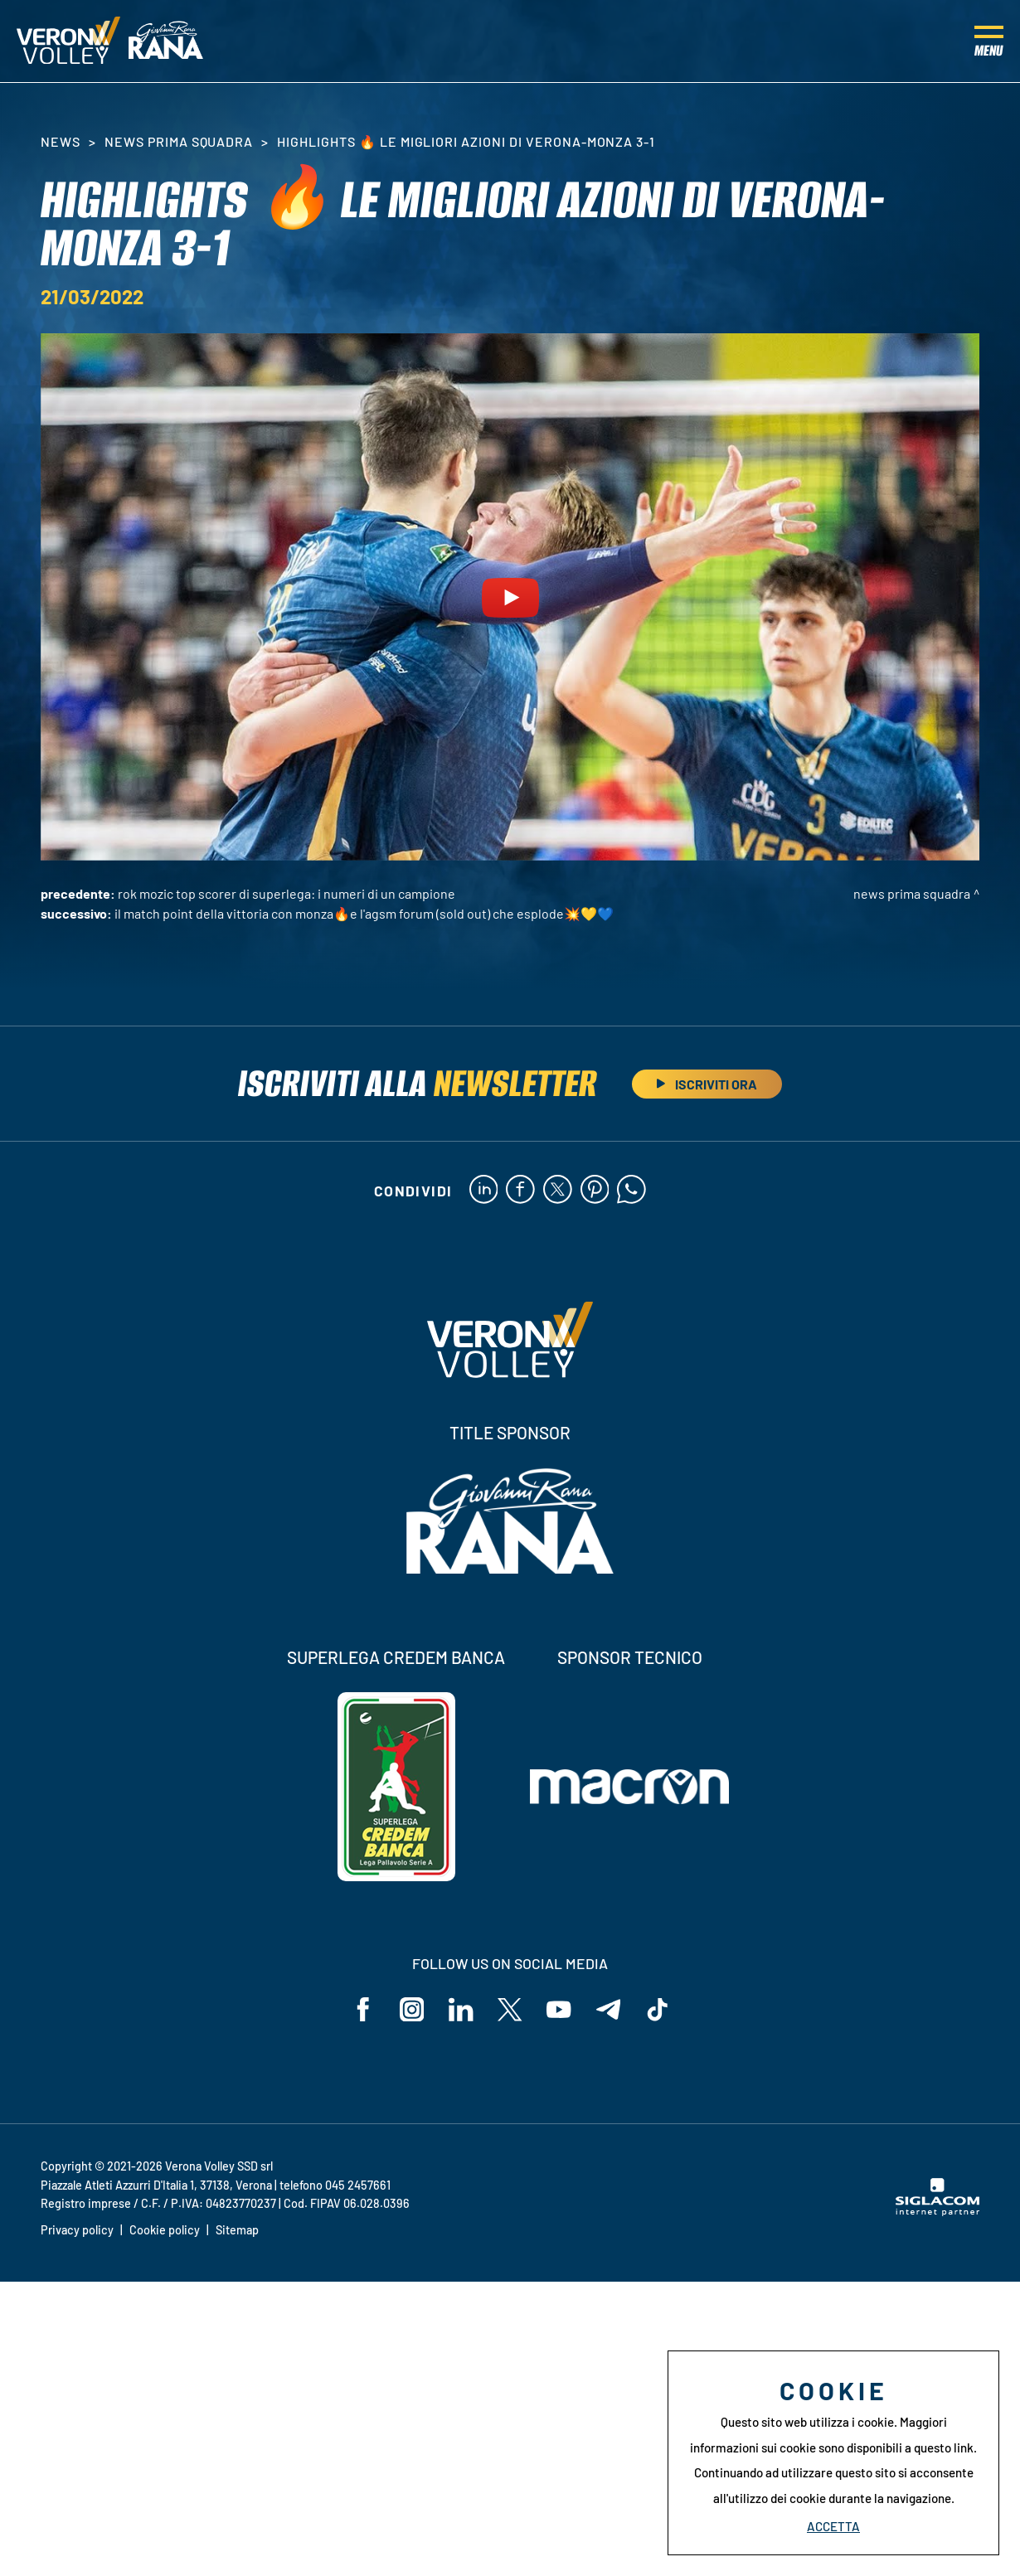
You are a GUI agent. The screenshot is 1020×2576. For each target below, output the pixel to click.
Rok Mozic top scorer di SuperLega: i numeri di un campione (286, 893)
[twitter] (557, 1190)
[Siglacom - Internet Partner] (937, 2212)
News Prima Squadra (178, 141)
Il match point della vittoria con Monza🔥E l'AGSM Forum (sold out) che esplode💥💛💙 (364, 913)
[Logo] (68, 41)
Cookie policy (164, 2231)
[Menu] (988, 41)
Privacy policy (77, 2231)
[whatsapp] (632, 1190)
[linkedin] (483, 1190)
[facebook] (520, 1190)
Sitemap (237, 2231)
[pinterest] (595, 1190)
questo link (944, 2447)
